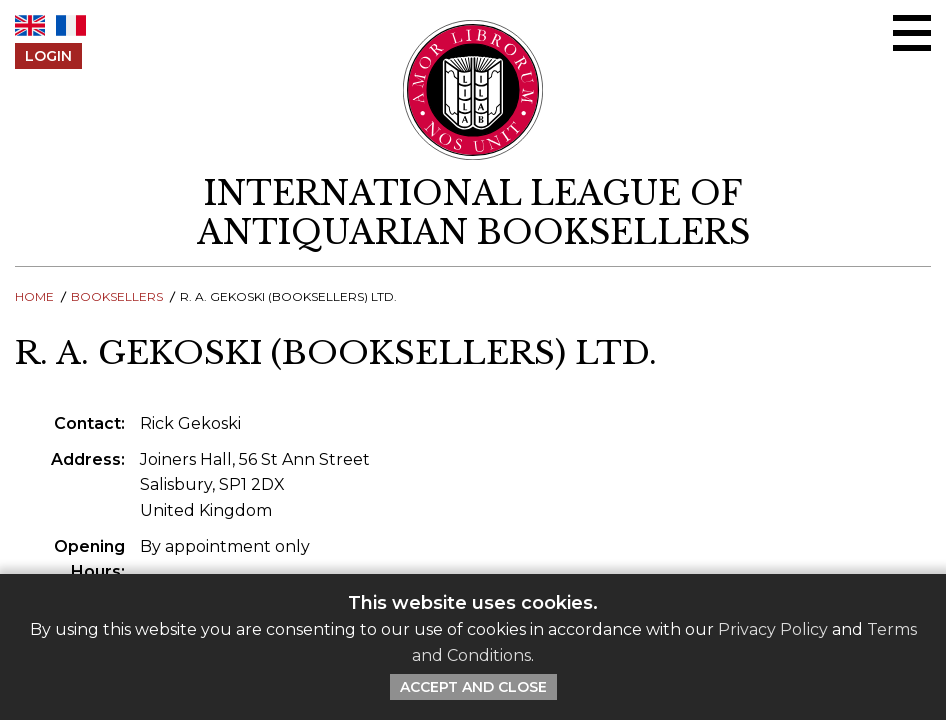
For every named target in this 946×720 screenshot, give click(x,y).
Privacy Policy (773, 629)
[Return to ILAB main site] (473, 90)
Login (48, 56)
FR (71, 25)
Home (34, 296)
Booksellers (117, 296)
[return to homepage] (473, 213)
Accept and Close (473, 687)
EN (30, 25)
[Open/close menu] (912, 33)
